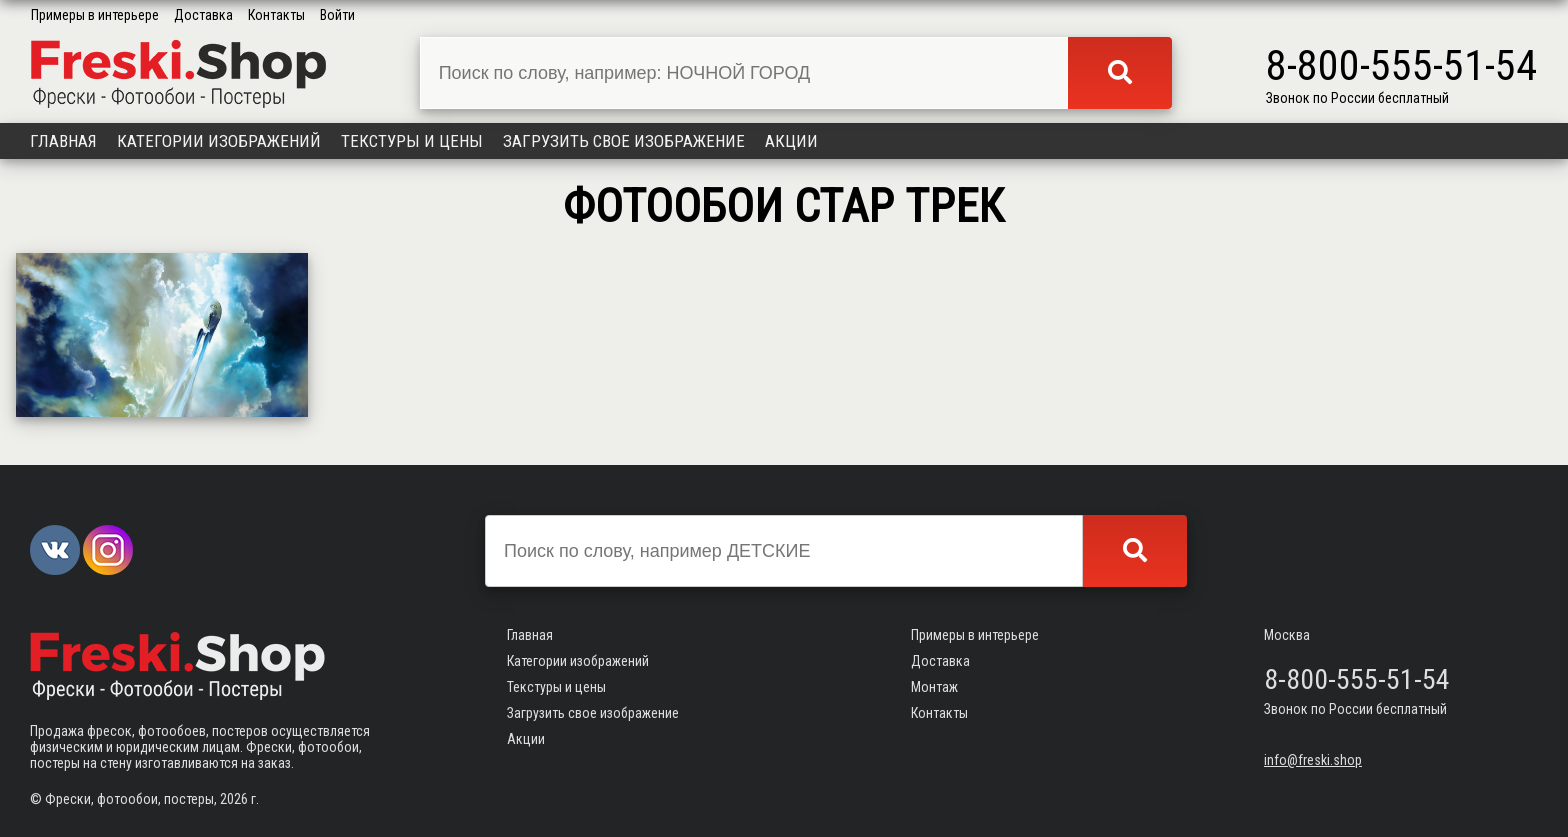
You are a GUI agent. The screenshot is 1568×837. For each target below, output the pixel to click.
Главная (63, 141)
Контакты (276, 15)
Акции (791, 141)
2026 (234, 799)
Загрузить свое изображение (624, 141)
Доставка (203, 15)
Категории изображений (219, 141)
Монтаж (934, 687)
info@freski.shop (1313, 760)
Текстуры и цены (412, 141)
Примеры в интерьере (95, 15)
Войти (337, 15)
